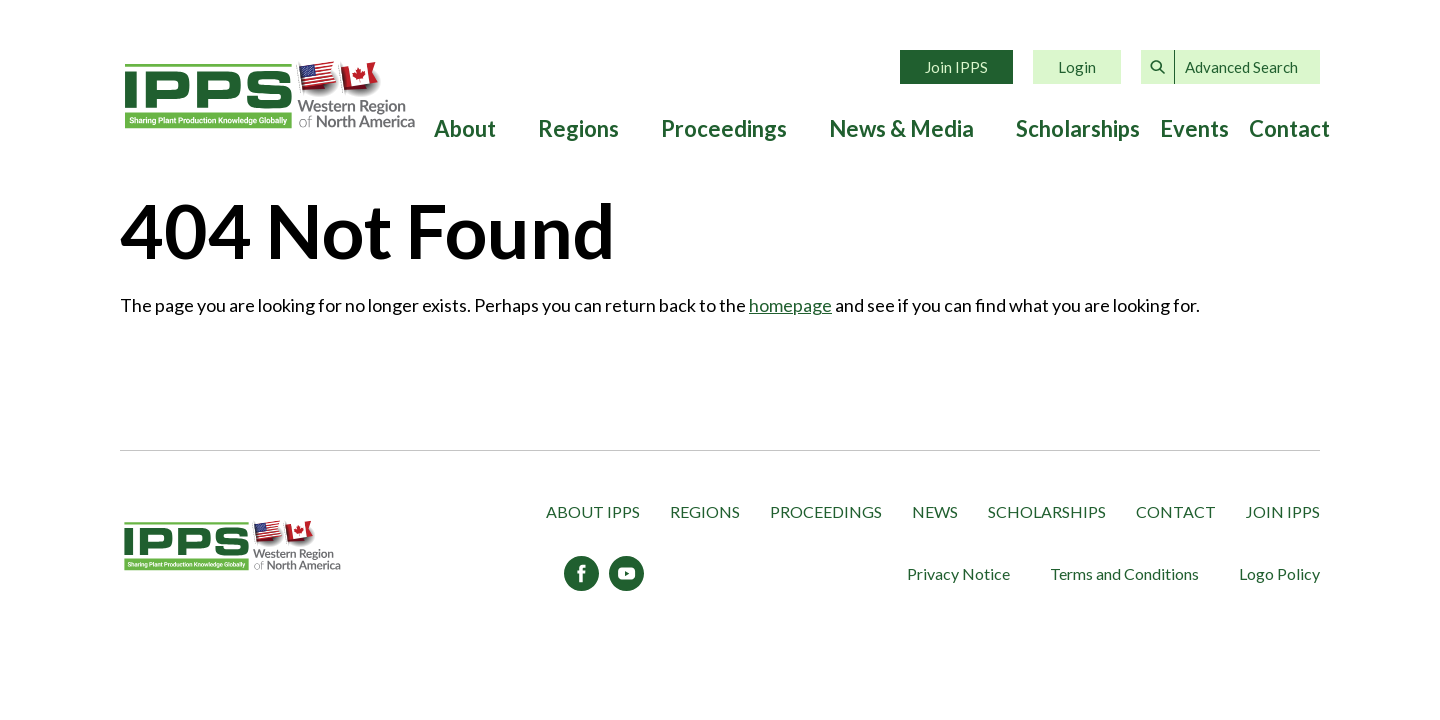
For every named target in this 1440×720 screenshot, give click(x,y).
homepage (790, 305)
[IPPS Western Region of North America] (232, 546)
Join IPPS (956, 67)
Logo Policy (1279, 573)
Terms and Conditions (1124, 573)
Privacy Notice (958, 573)
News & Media (901, 129)
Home (270, 95)
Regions (578, 129)
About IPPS (593, 511)
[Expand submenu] (507, 129)
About (465, 129)
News (935, 511)
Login (1077, 67)
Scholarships (1078, 129)
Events (1194, 129)
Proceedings (724, 129)
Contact (1289, 129)
